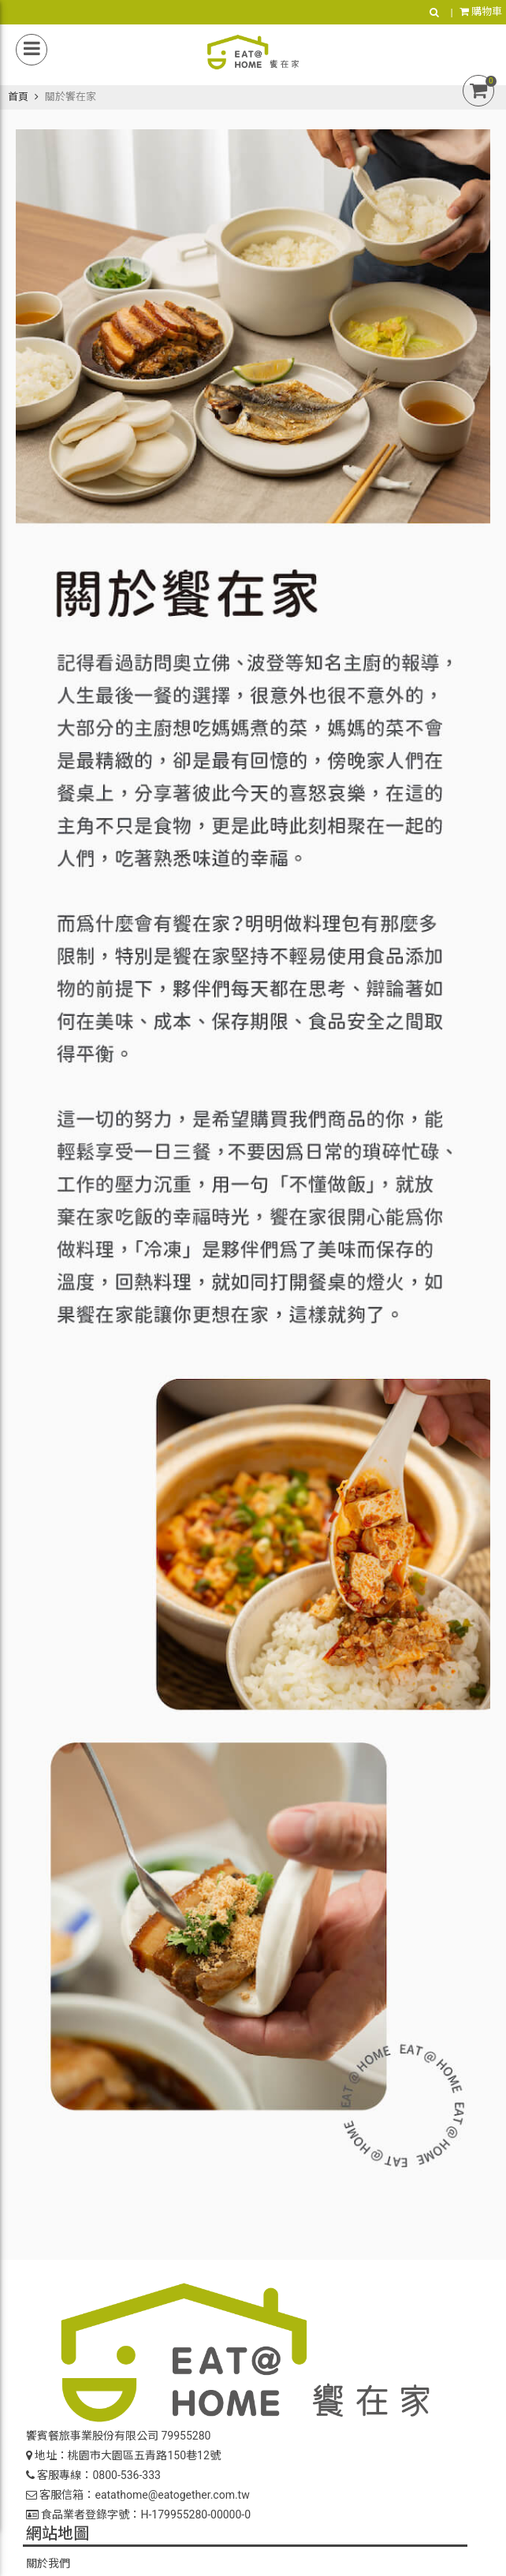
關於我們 (48, 2563)
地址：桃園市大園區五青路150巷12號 (123, 2455)
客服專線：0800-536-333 (93, 2475)
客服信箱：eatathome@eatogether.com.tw (138, 2494)
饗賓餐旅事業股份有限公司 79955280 (118, 2435)
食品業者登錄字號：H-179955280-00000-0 (138, 2514)
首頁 (18, 97)
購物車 (480, 11)
